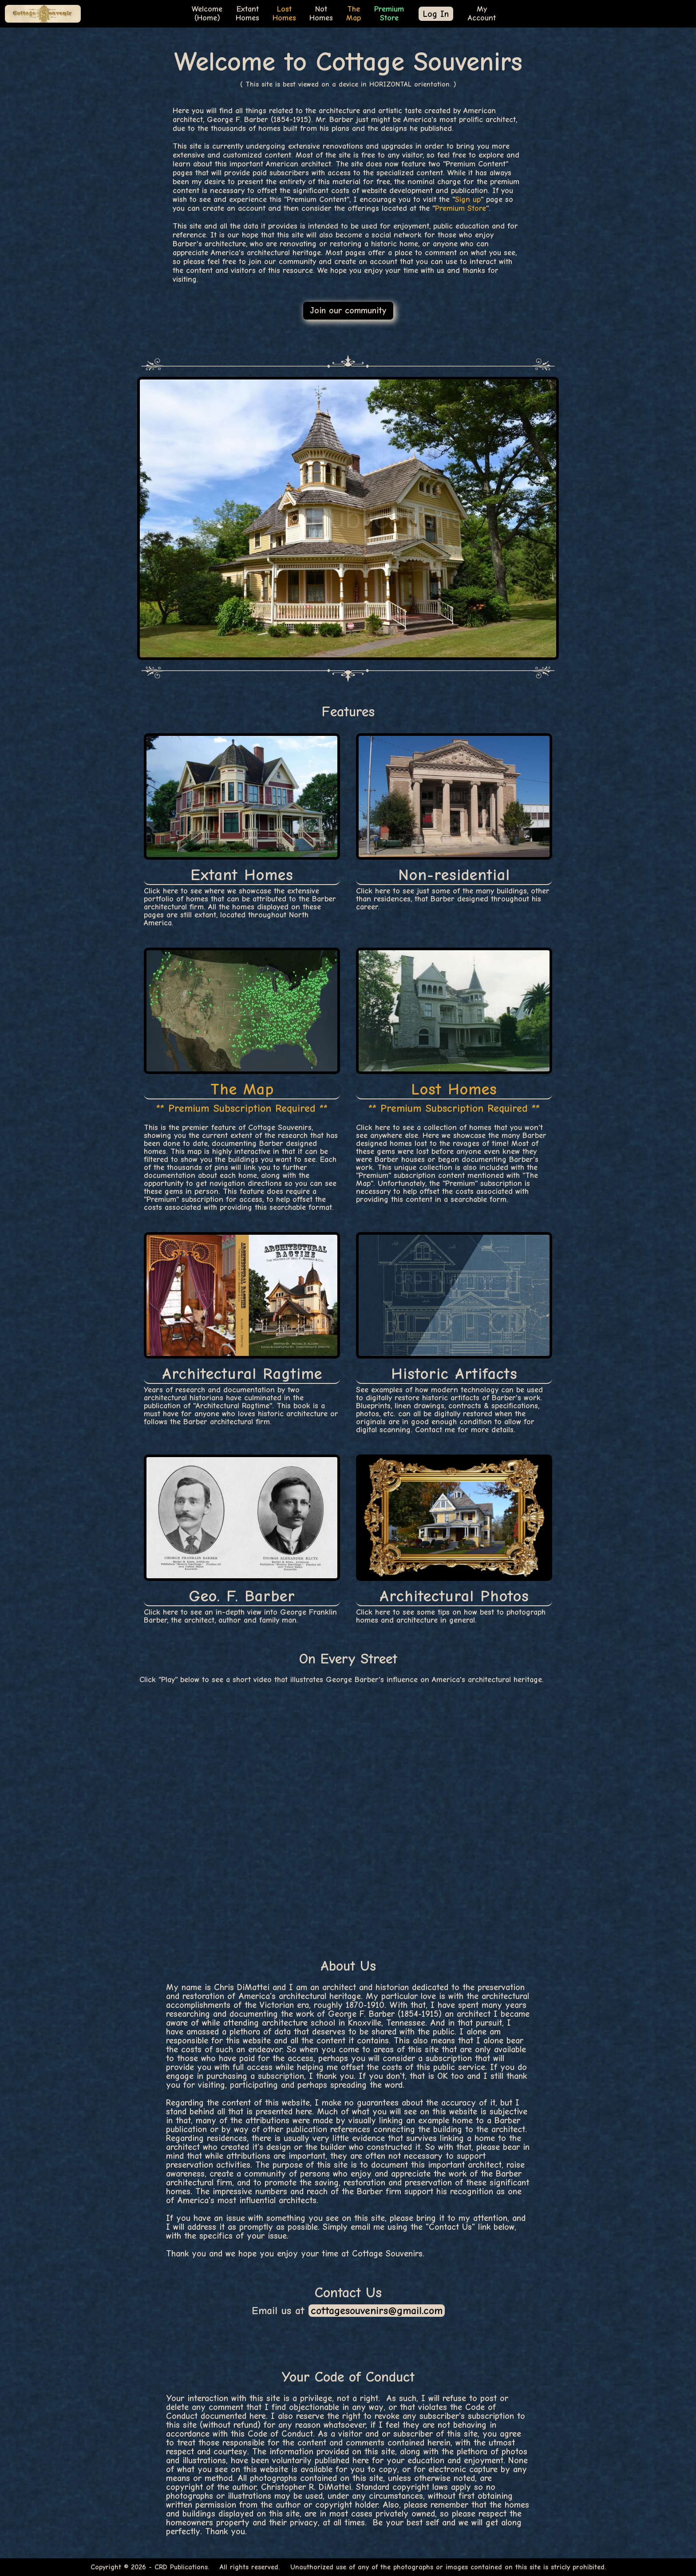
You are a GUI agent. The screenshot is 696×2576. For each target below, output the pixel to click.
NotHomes (321, 13)
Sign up (468, 199)
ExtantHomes (247, 13)
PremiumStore (389, 14)
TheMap (353, 13)
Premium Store (460, 208)
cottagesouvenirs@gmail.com (377, 2310)
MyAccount (482, 13)
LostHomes (284, 13)
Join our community (348, 310)
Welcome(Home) (207, 13)
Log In (436, 14)
